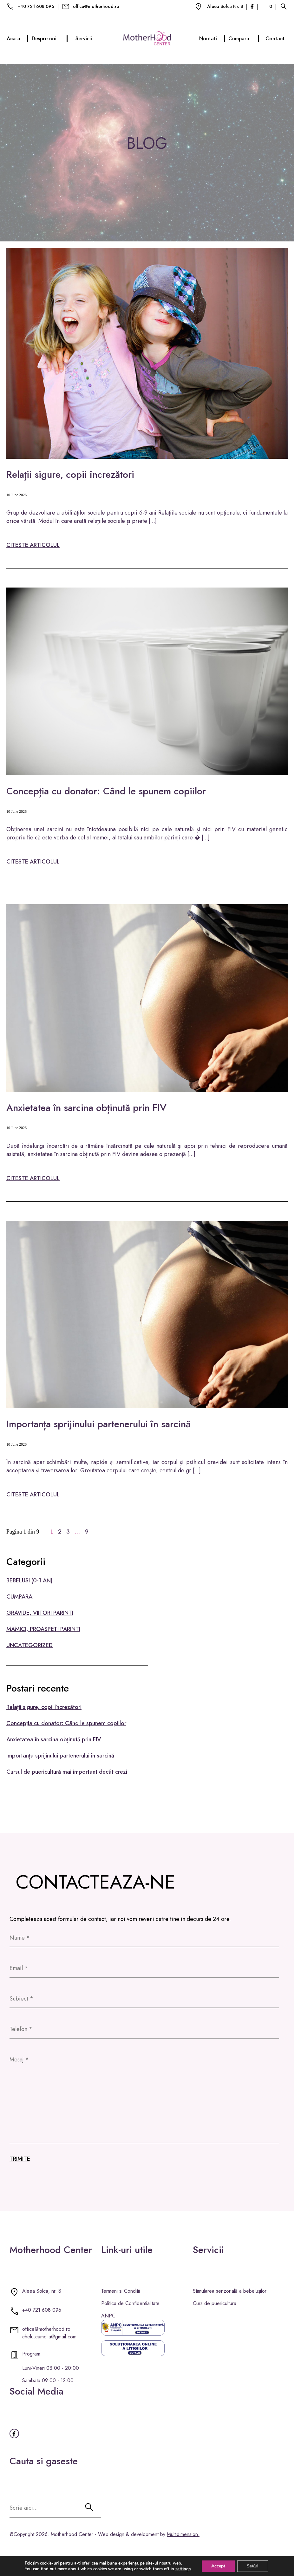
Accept (218, 2566)
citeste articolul (33, 545)
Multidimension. (183, 2534)
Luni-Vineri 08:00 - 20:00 (50, 2368)
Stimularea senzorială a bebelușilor (229, 2291)
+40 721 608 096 (35, 6)
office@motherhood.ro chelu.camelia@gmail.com (49, 2332)
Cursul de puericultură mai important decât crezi (66, 1772)
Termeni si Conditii (120, 2291)
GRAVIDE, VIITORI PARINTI (39, 1613)
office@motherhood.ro (96, 6)
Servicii (83, 38)
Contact (274, 38)
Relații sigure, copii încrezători (70, 474)
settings (183, 2569)
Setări (253, 2566)
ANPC (108, 2315)
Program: (32, 2353)
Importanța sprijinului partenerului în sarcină (98, 1424)
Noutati (212, 38)
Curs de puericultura (214, 2303)
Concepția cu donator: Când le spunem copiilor (106, 791)
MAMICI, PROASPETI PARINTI (43, 1629)
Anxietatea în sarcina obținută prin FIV (86, 1107)
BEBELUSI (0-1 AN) (29, 1580)
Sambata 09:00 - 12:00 (48, 2380)
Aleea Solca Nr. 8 (225, 6)
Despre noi (50, 38)
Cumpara (243, 38)
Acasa (18, 38)
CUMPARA (19, 1597)
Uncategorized (29, 1645)
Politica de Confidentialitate (130, 2303)
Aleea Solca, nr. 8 (41, 2291)
